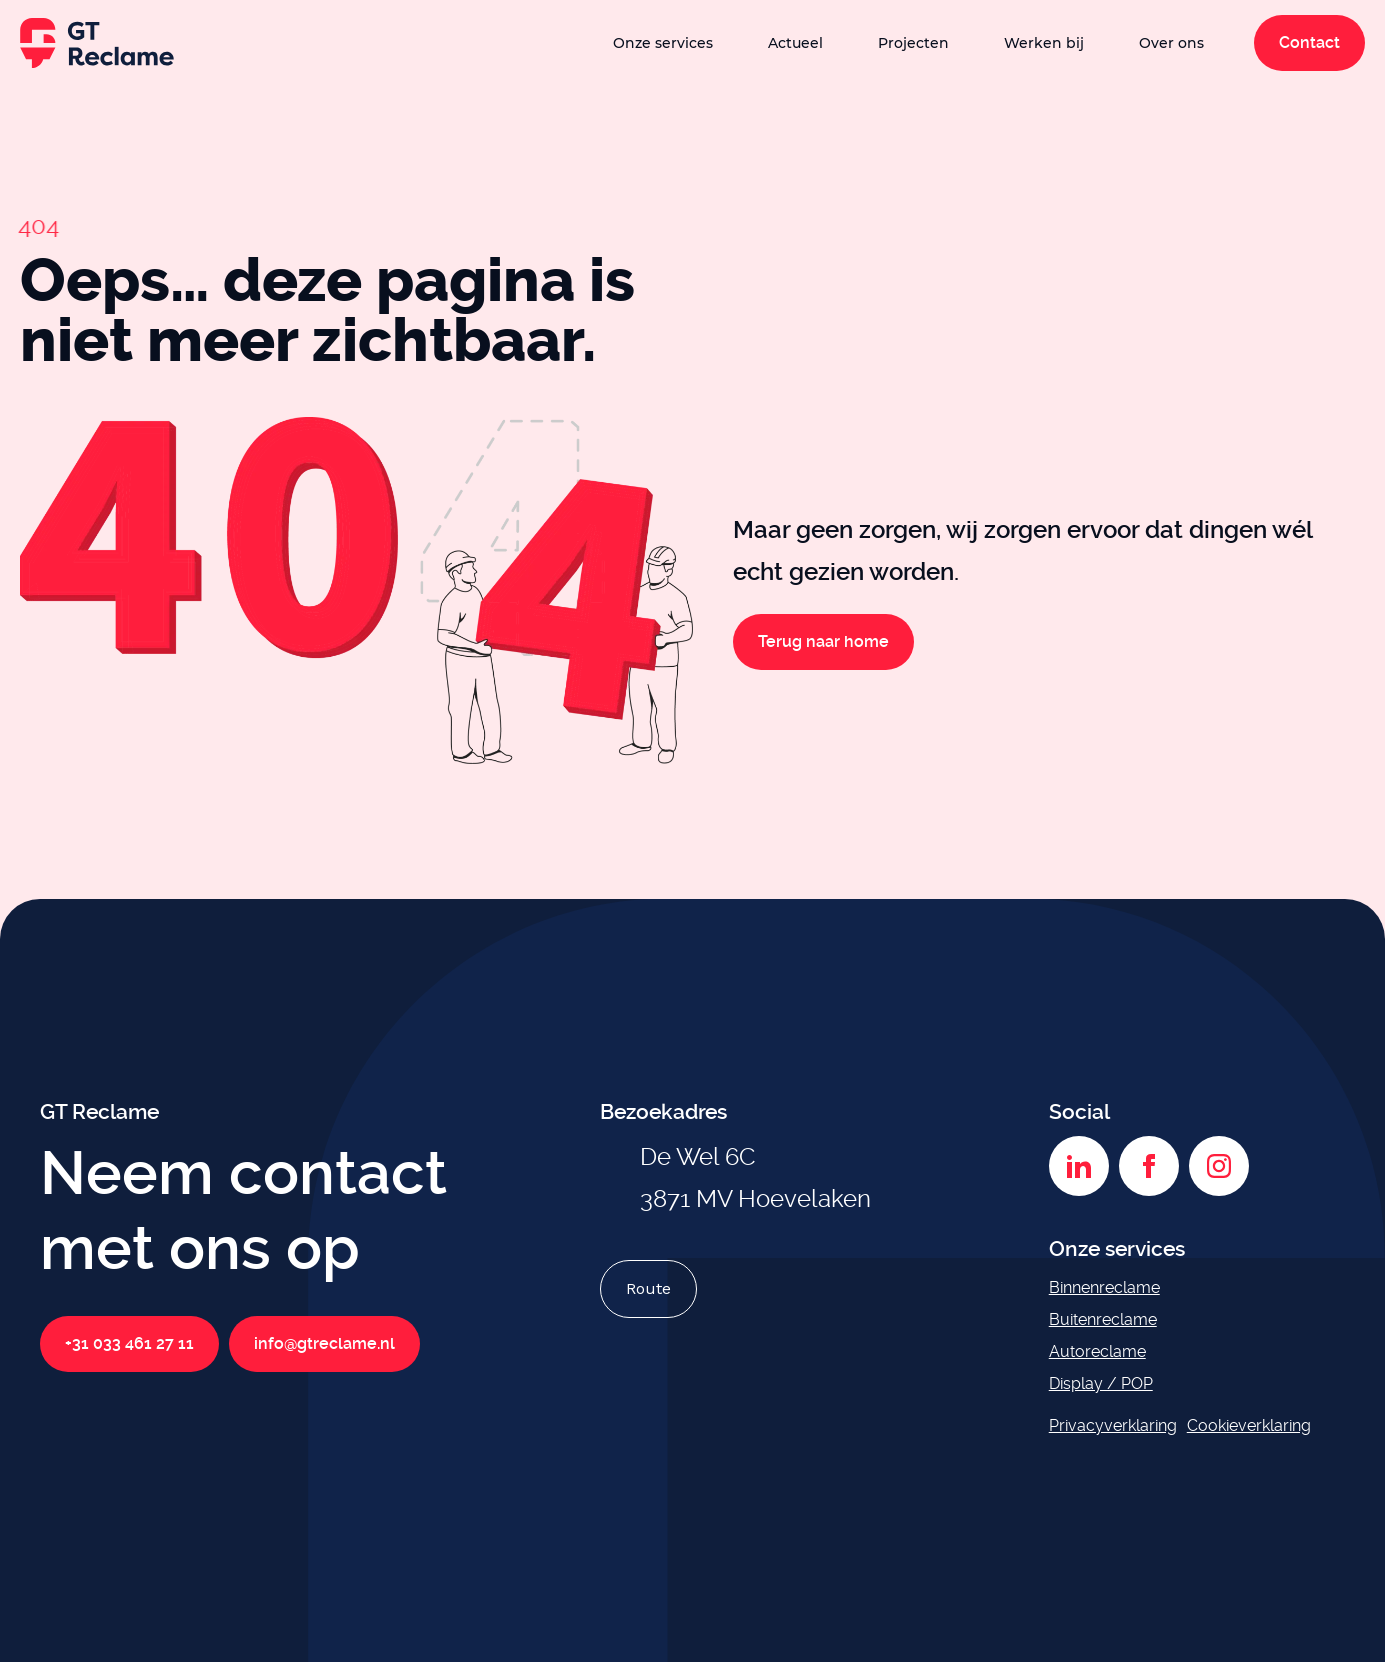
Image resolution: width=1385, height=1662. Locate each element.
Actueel (795, 43)
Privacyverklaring (1113, 1425)
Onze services (663, 43)
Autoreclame (1097, 1351)
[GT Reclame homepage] (97, 43)
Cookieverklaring (1249, 1425)
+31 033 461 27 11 (129, 1343)
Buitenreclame (1103, 1319)
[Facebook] (1149, 1166)
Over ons (1171, 43)
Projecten (913, 43)
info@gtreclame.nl (324, 1343)
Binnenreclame (1104, 1287)
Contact (1309, 42)
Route (648, 1288)
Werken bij (1044, 43)
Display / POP (1101, 1383)
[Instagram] (1219, 1166)
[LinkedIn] (1079, 1166)
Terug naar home (823, 641)
